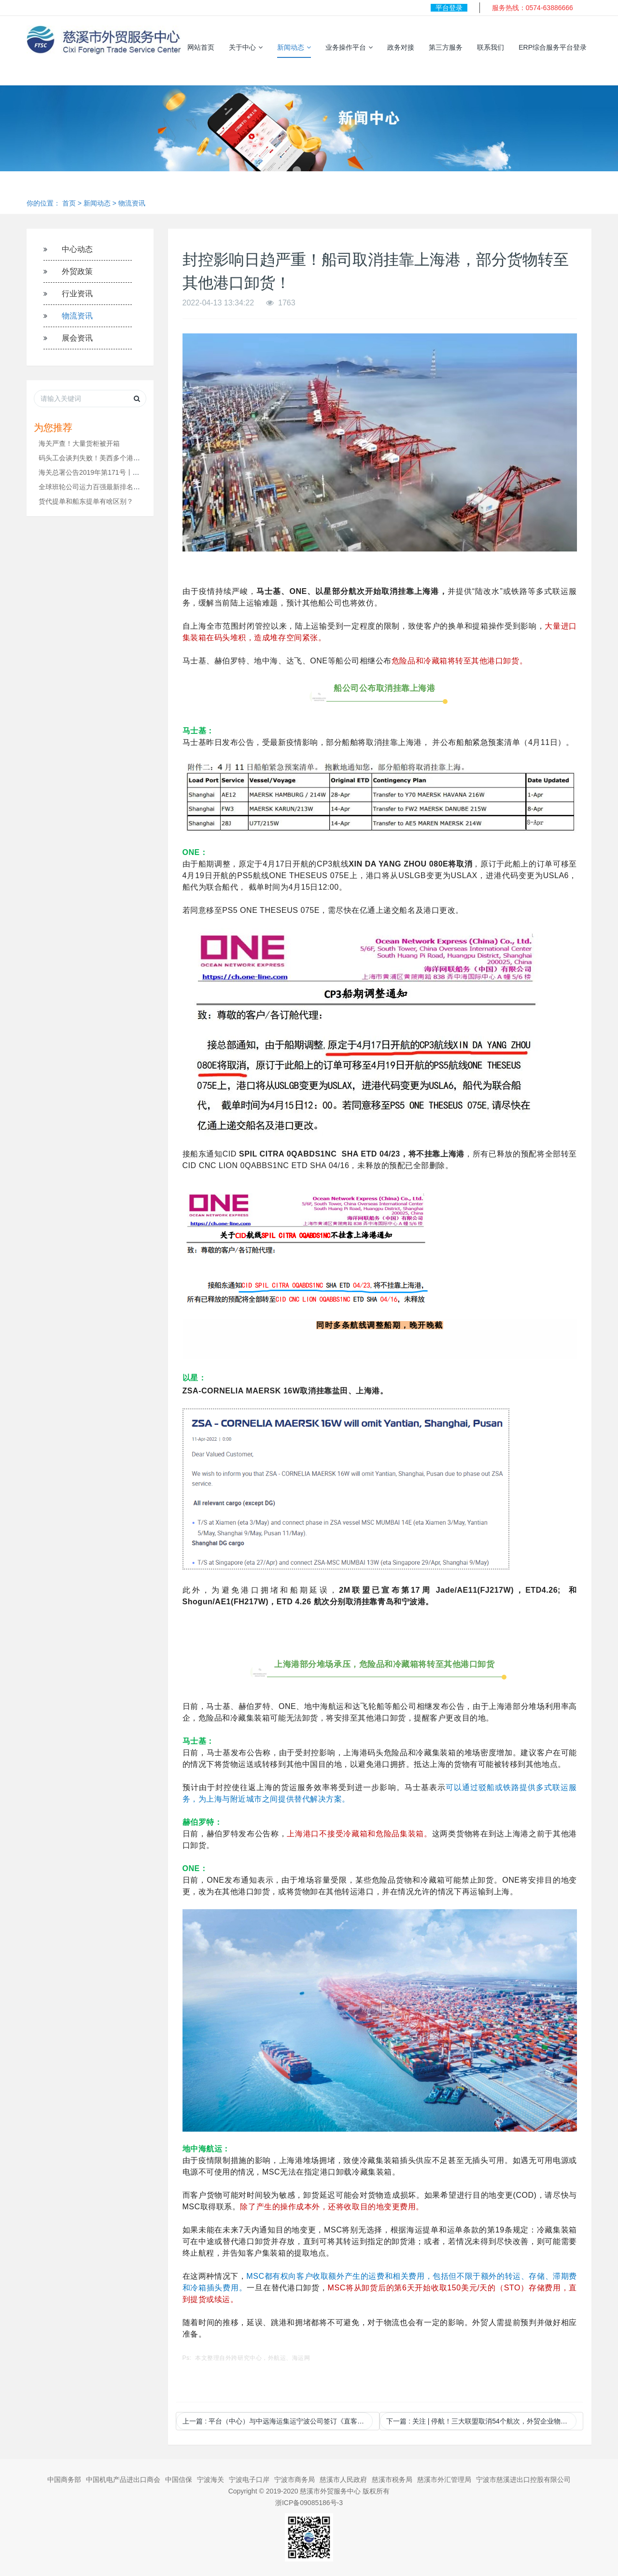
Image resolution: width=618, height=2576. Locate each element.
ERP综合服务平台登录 (553, 47)
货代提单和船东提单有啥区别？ (86, 501)
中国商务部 (64, 2479)
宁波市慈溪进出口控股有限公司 (523, 2479)
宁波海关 (210, 2479)
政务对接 (400, 47)
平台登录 (449, 8)
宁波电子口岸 (249, 2479)
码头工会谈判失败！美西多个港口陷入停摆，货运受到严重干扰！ (137, 458)
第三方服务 (446, 47)
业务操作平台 (349, 47)
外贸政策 (77, 271)
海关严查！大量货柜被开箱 (79, 443)
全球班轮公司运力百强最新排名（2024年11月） (111, 487)
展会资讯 (77, 338)
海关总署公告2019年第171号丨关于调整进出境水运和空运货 (130, 472)
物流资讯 (131, 203)
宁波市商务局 (294, 2479)
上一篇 (278, 2421)
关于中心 (246, 47)
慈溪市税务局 (392, 2479)
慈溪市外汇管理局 (444, 2479)
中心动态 (77, 249)
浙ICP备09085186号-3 (309, 2503)
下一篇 (481, 2421)
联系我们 (490, 47)
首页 (69, 203)
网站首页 (200, 47)
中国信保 (178, 2479)
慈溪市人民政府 (343, 2479)
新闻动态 (294, 47)
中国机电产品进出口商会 (123, 2479)
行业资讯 (77, 293)
